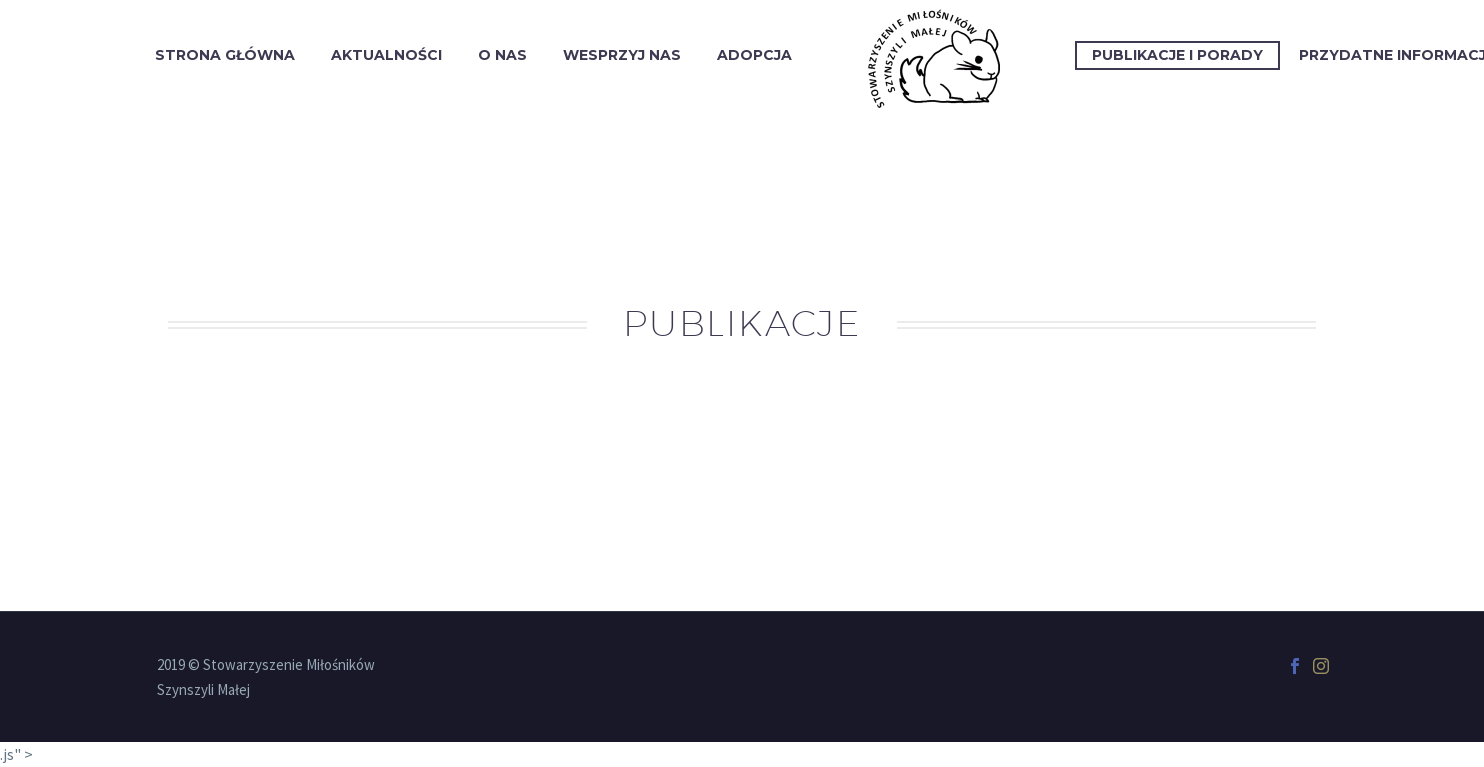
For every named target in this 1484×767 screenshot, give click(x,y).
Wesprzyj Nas (622, 55)
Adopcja (754, 55)
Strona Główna (225, 55)
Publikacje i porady (1177, 55)
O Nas (502, 55)
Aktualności (386, 55)
